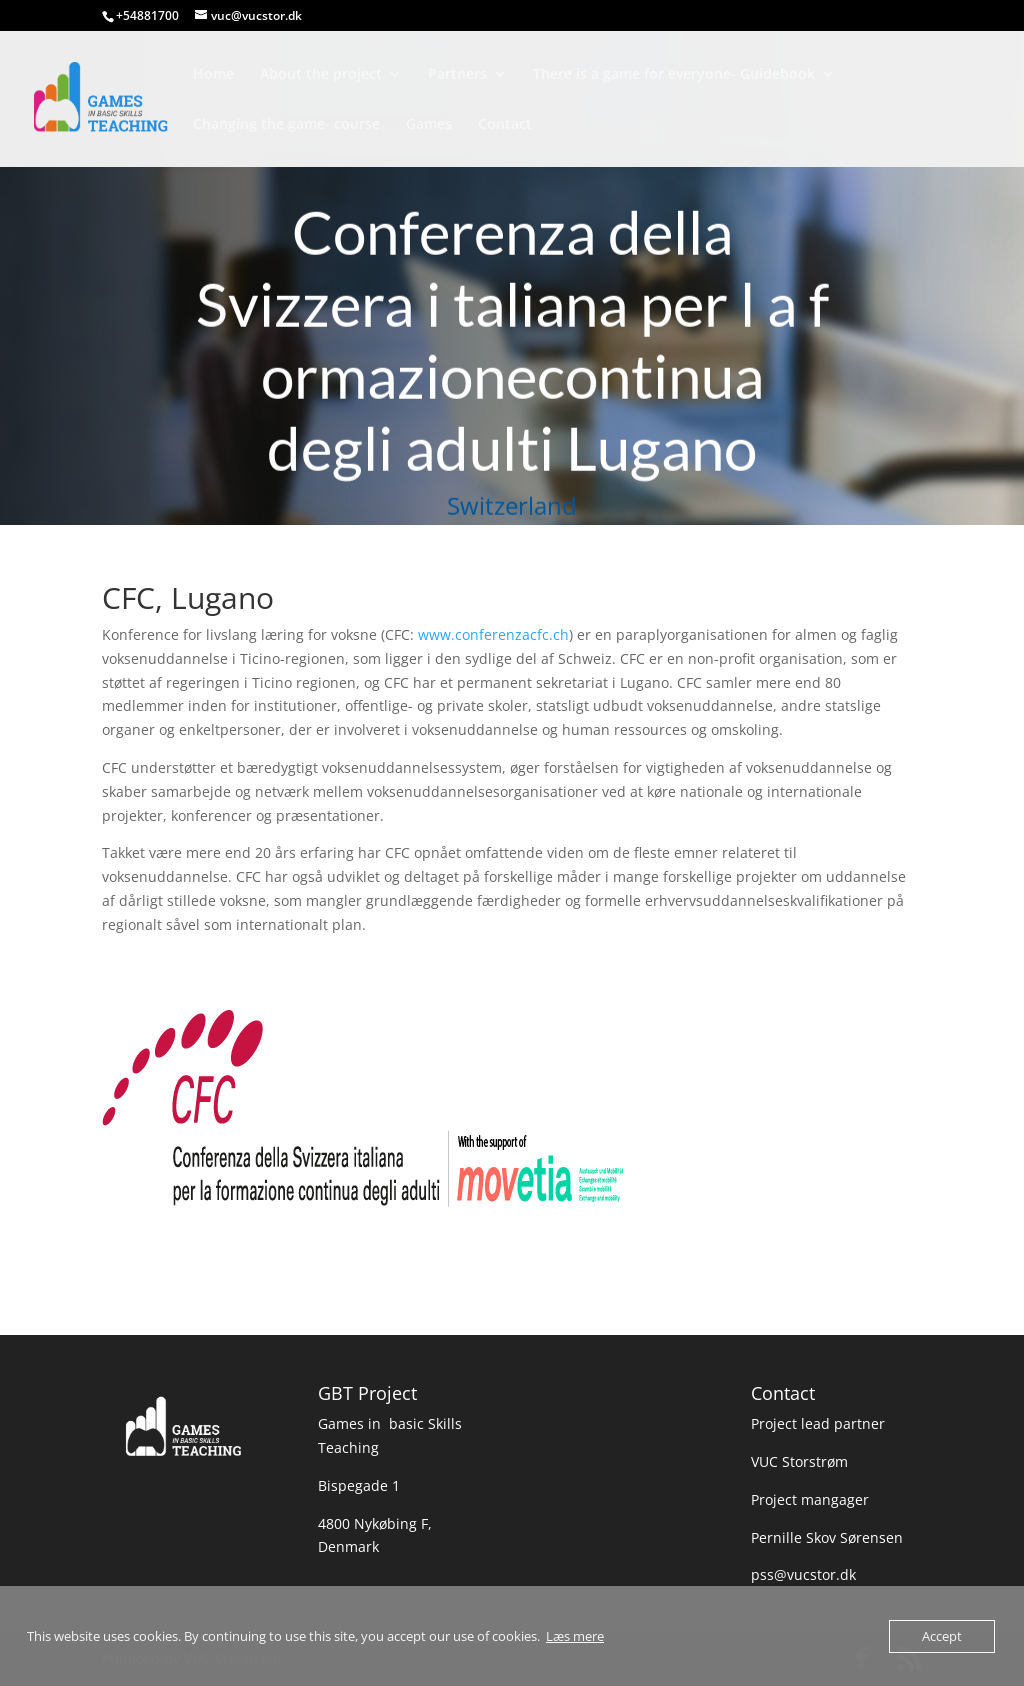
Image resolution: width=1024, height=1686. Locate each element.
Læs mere (575, 1636)
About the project (321, 75)
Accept (942, 1636)
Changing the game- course (286, 125)
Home (213, 75)
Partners (457, 75)
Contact (505, 125)
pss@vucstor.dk (803, 1574)
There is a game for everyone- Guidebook (674, 75)
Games (429, 125)
